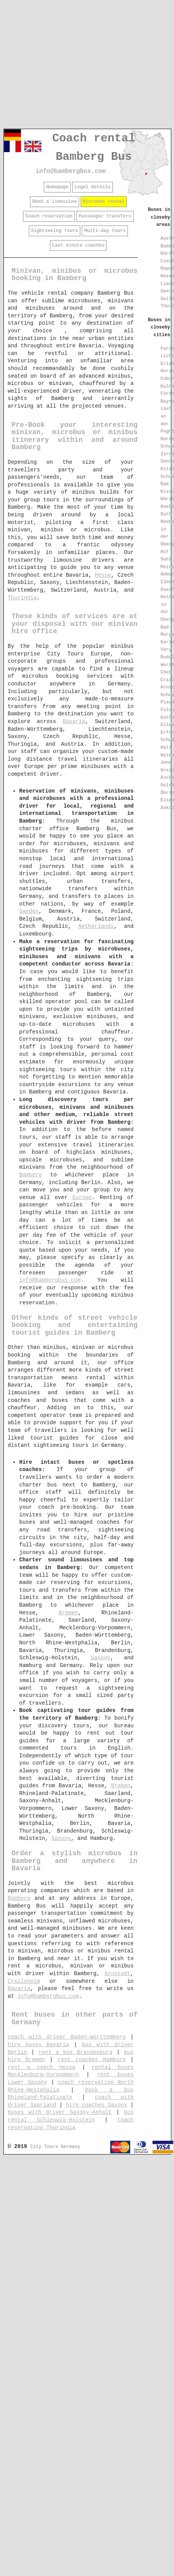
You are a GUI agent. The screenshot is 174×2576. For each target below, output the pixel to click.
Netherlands (96, 926)
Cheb (166, 672)
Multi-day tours (105, 231)
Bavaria (74, 721)
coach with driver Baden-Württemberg (67, 2037)
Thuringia (22, 598)
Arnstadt (117, 1974)
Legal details (93, 187)
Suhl (166, 559)
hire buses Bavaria (38, 2045)
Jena (166, 762)
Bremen (68, 1613)
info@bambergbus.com (71, 171)
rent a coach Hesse (42, 2067)
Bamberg (30, 1175)
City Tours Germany (55, 2147)
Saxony (100, 1658)
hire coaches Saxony (96, 2105)
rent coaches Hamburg (92, 2060)
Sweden (28, 911)
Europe (81, 1197)
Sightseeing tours (54, 231)
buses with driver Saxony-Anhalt (60, 2112)
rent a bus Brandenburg (76, 2052)
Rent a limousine (54, 201)
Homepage (57, 187)
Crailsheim (24, 1981)
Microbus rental (103, 201)
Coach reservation (48, 216)
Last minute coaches (78, 245)
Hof (165, 552)
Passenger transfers (105, 216)
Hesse (103, 575)
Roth (166, 514)
